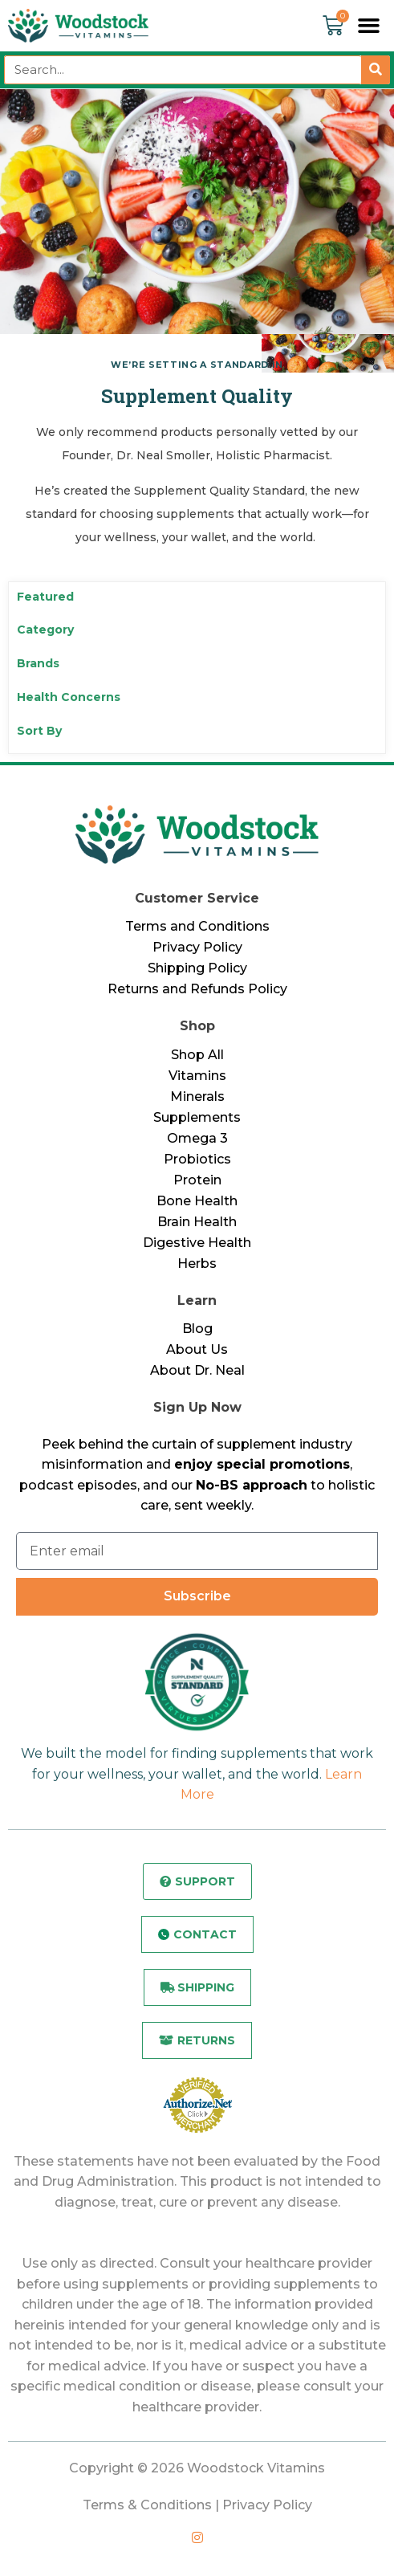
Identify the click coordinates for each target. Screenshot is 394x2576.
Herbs (197, 1263)
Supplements (197, 1117)
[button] (369, 25)
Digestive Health (197, 1242)
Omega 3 (197, 1138)
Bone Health (197, 1201)
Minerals (197, 1096)
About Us (197, 1349)
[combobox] (182, 69)
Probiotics (197, 1159)
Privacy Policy (197, 947)
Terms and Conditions (197, 926)
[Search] (375, 69)
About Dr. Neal (197, 1370)
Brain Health (197, 1221)
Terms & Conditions (147, 2505)
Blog (197, 1328)
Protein (197, 1180)
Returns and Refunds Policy (197, 989)
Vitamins (197, 1075)
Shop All (197, 1054)
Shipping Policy (197, 968)
